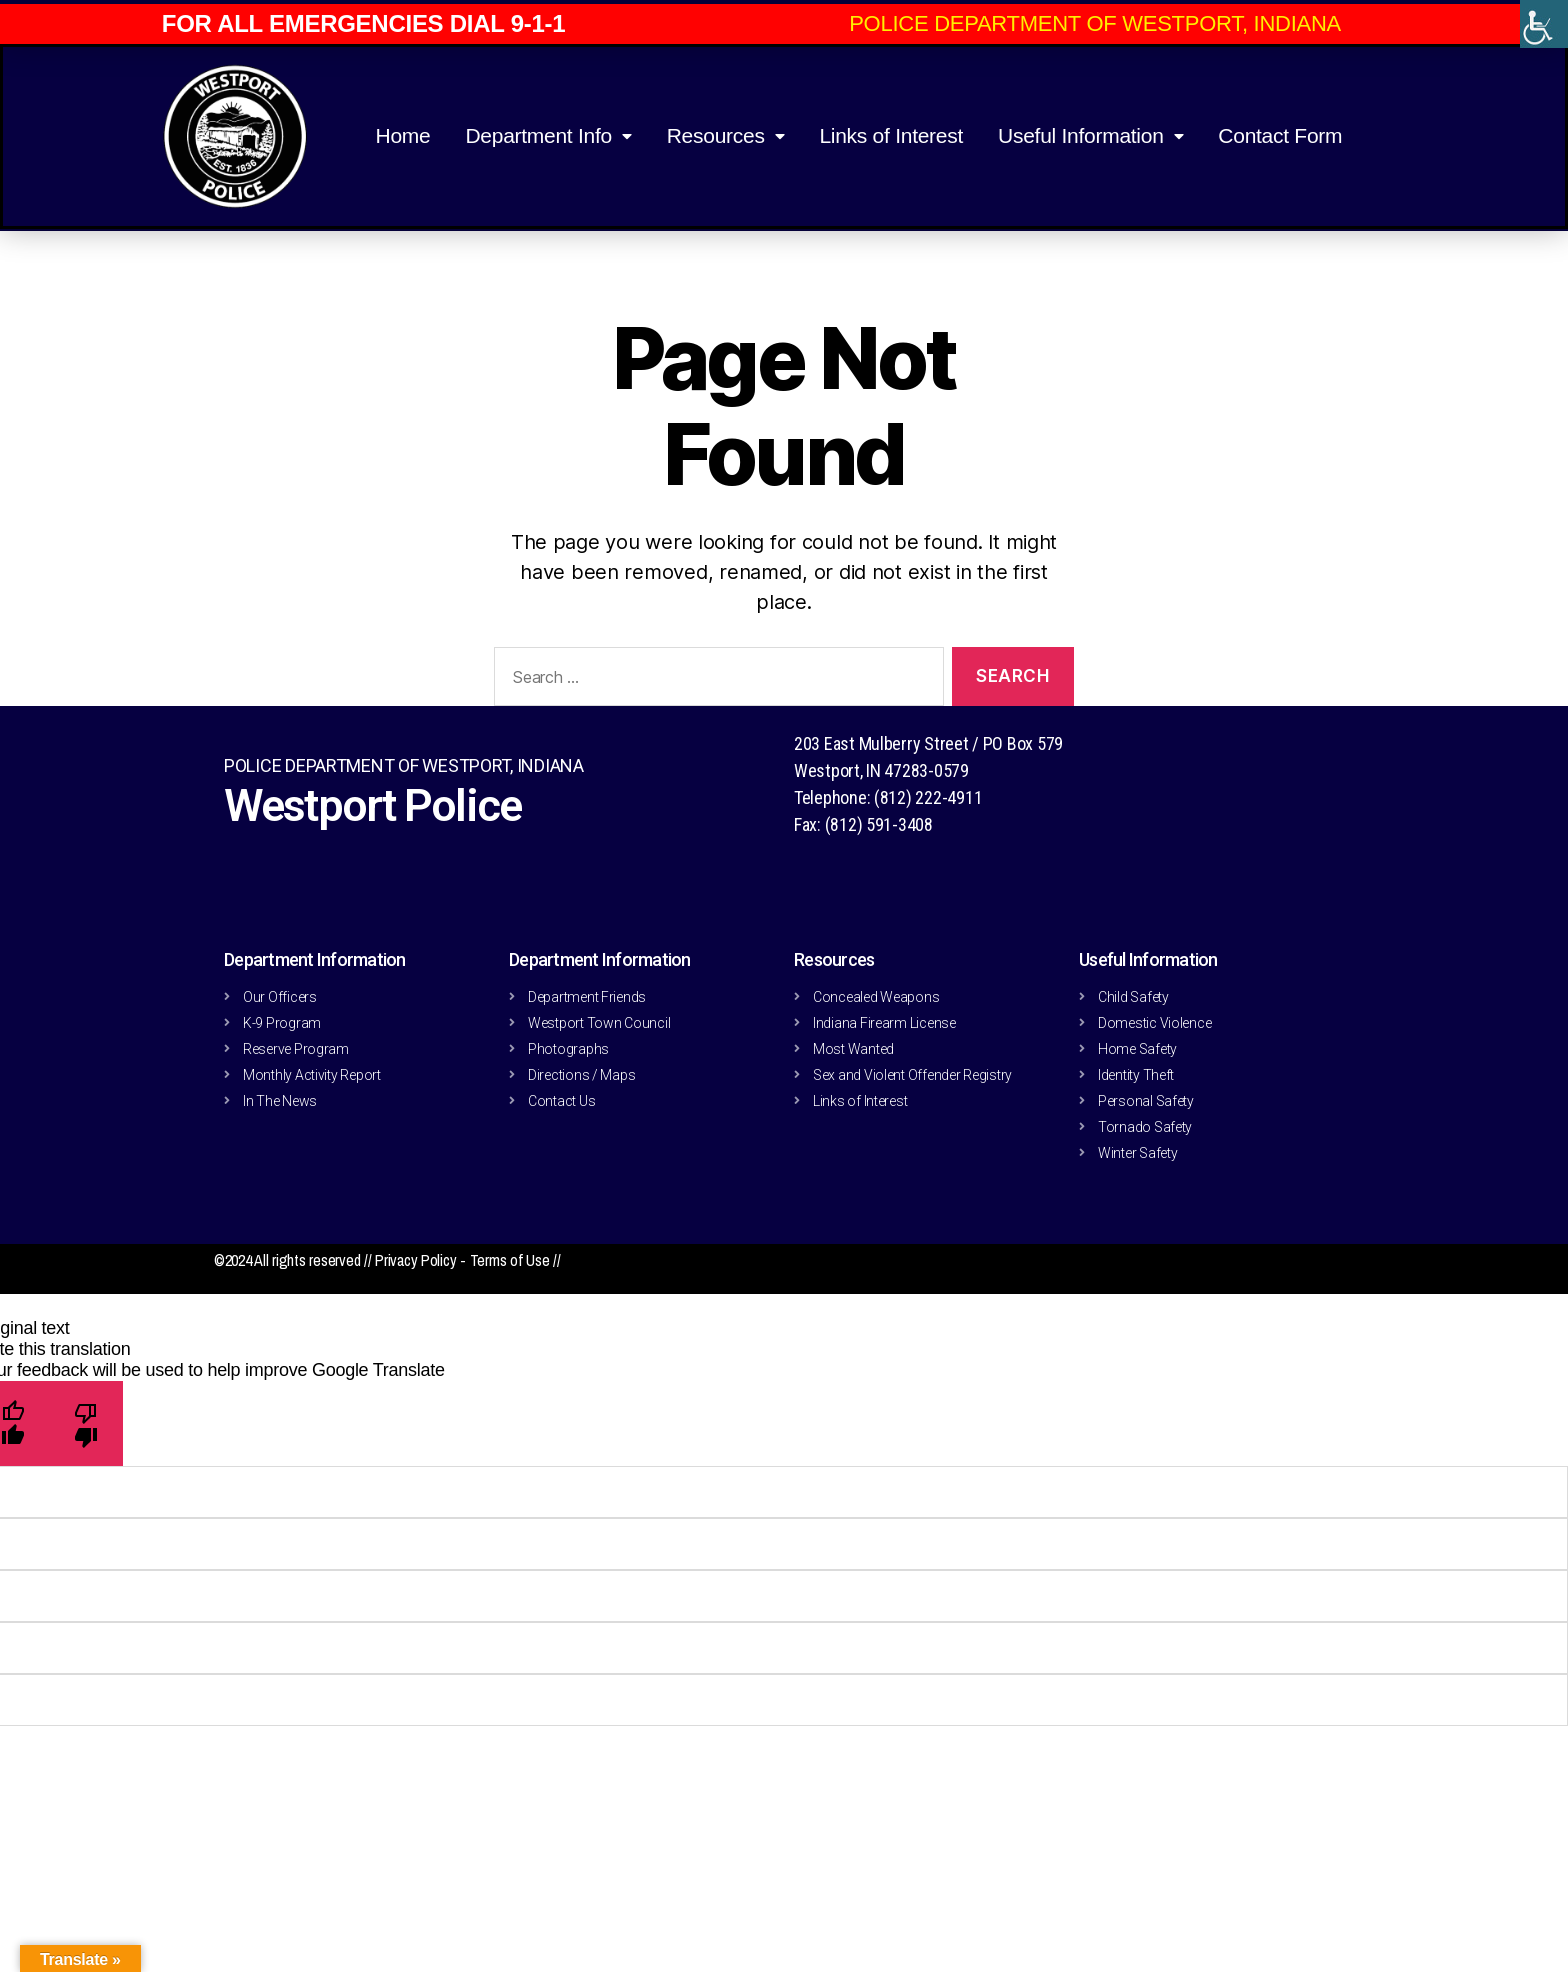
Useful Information (1090, 136)
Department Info (548, 136)
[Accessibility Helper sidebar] (1544, 24)
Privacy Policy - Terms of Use (464, 1260)
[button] (1097, 24)
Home (402, 135)
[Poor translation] (86, 1423)
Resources (726, 136)
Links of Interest (891, 135)
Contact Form (1280, 135)
